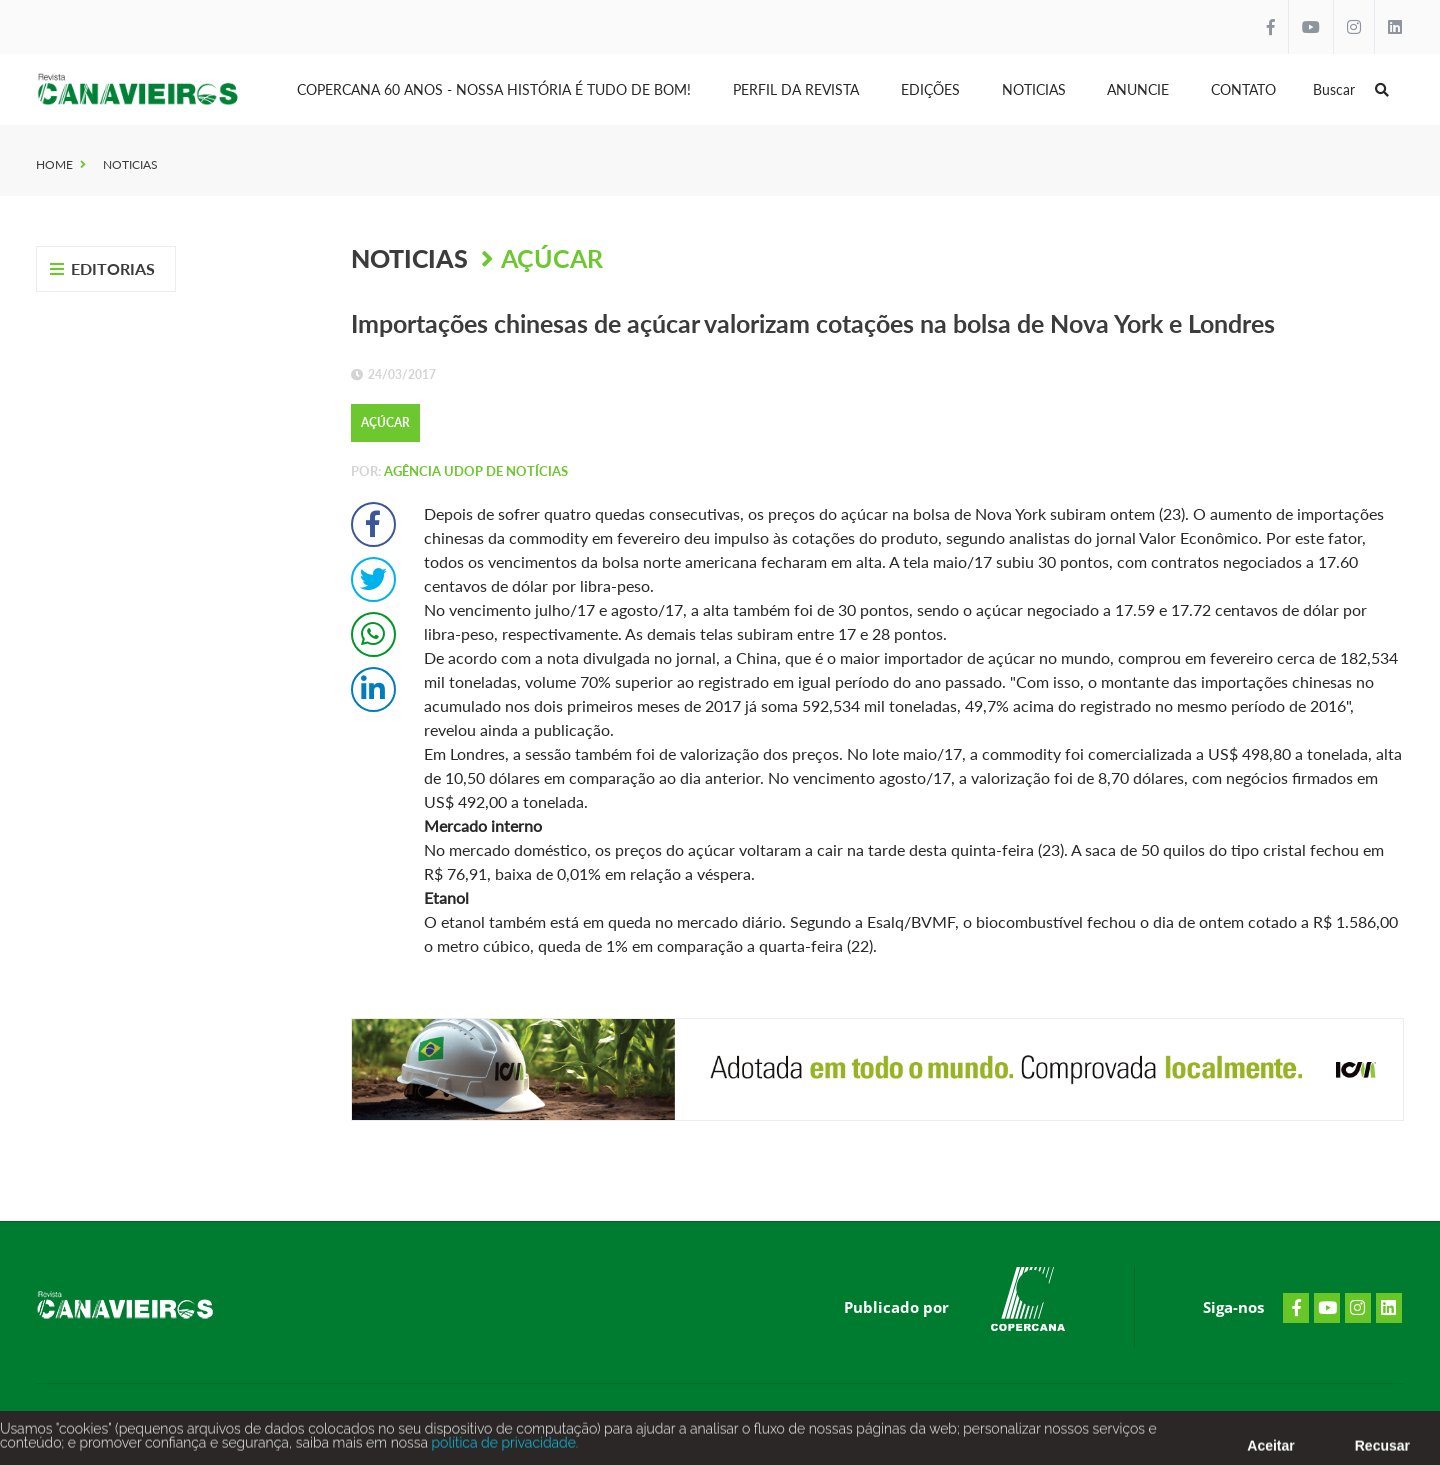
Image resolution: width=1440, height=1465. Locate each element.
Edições (930, 89)
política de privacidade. (503, 1448)
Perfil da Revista (796, 89)
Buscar (1351, 89)
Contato (1243, 89)
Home (54, 164)
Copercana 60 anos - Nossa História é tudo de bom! (494, 89)
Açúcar (552, 258)
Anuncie (1138, 89)
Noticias (1034, 89)
